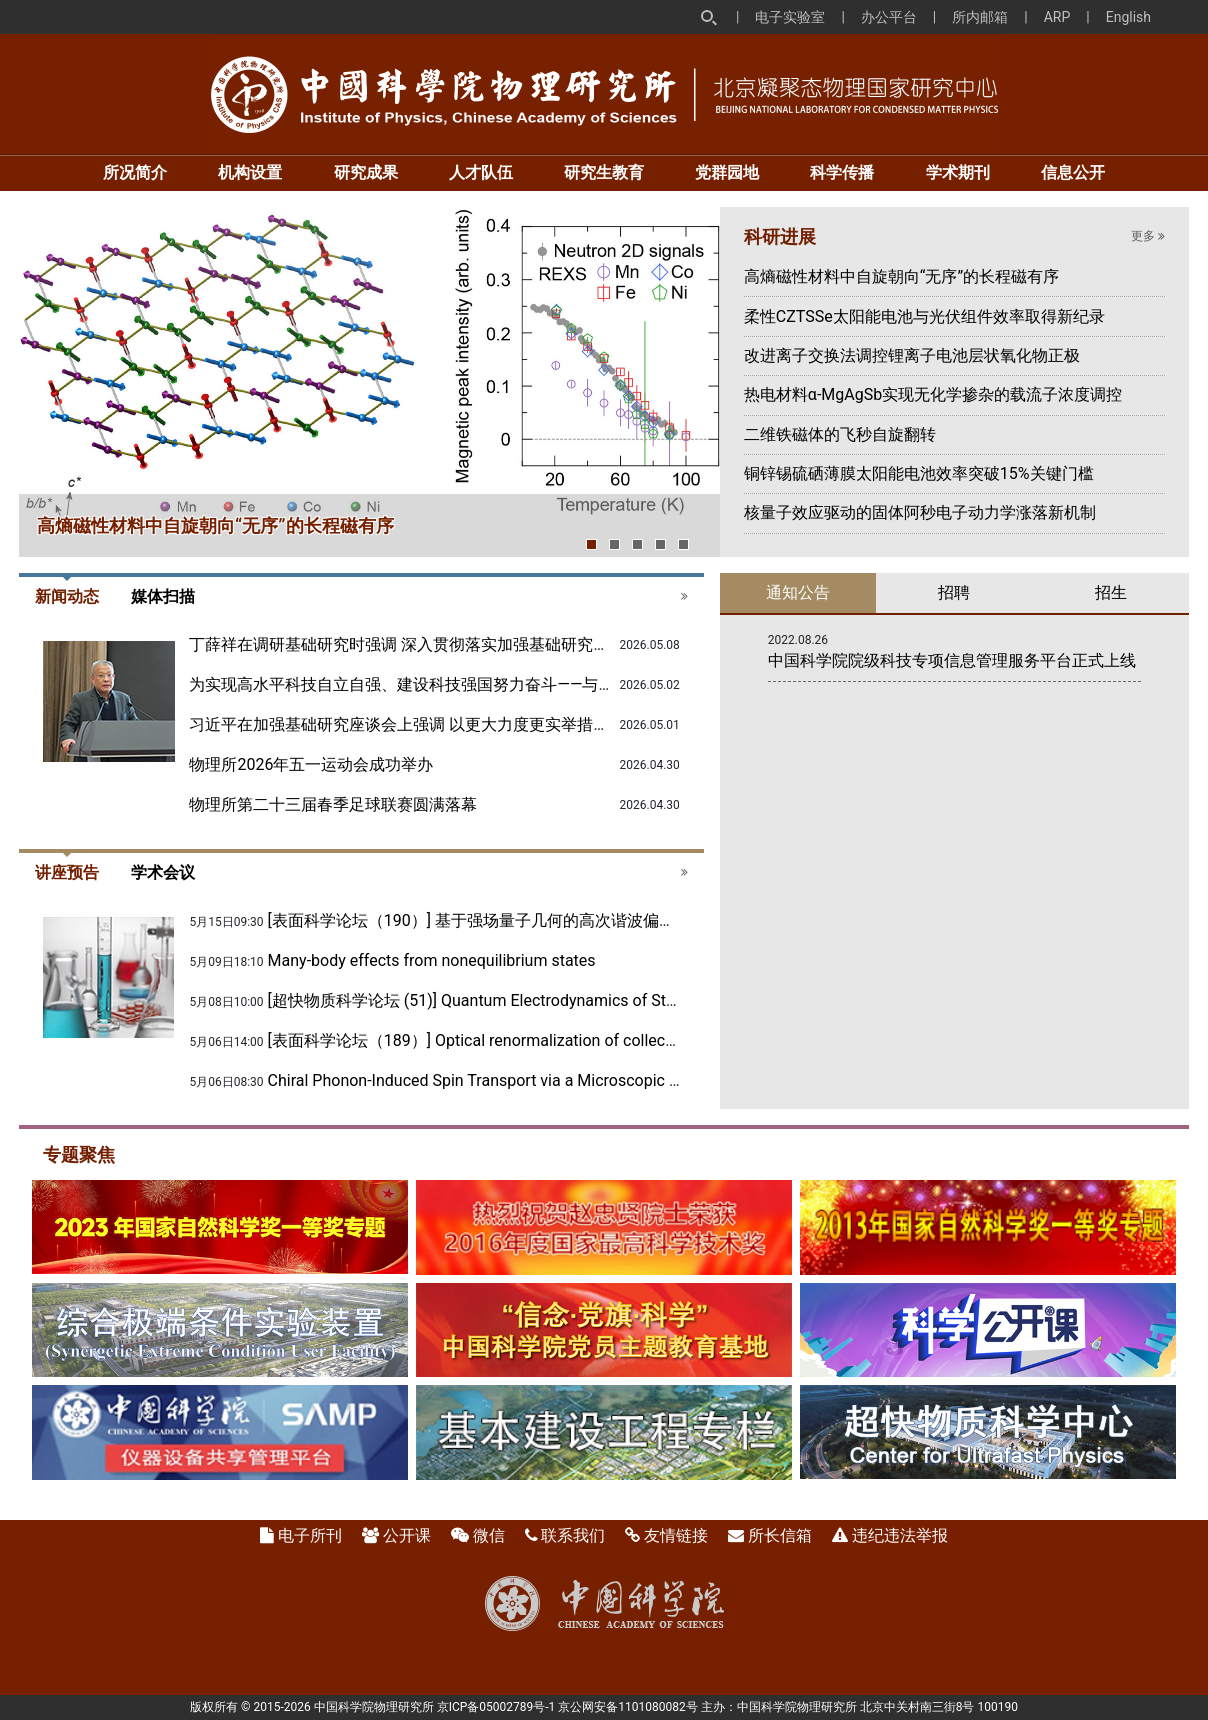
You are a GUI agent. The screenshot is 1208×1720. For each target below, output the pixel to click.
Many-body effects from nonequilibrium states (432, 960)
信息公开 (1073, 172)
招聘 (954, 592)
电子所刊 (310, 1535)
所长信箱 (780, 1535)
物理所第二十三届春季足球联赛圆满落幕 (333, 804)
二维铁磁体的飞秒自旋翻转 (840, 434)
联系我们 (573, 1535)
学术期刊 (958, 172)
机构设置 (250, 172)
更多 (1148, 236)
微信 (489, 1535)
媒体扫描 (163, 596)
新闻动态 (67, 596)
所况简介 (135, 172)
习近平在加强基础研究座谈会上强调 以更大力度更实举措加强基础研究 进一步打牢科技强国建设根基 (545, 724)
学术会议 (163, 872)
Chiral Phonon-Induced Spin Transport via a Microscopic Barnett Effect (517, 1080)
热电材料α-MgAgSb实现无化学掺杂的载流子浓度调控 (933, 394)
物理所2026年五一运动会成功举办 (311, 764)
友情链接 (676, 1535)
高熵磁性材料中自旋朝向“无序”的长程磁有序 (215, 525)
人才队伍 (481, 172)
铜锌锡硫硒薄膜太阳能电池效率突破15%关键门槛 (919, 473)
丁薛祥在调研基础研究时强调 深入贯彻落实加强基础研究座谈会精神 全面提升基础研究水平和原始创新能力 (569, 644)
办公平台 (889, 17)
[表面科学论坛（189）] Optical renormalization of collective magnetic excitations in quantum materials (633, 1040)
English (1128, 17)
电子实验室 (790, 17)
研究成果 (366, 172)
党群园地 (727, 172)
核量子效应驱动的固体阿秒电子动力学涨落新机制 (920, 512)
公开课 (407, 1535)
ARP (1057, 17)
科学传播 (842, 172)
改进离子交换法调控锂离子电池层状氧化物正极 (912, 355)
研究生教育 (604, 172)
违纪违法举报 (900, 1535)
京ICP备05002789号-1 (496, 1707)
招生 (1111, 592)
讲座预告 (67, 872)
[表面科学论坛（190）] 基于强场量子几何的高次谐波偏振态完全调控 (511, 920)
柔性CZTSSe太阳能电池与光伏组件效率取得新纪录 (924, 316)
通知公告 (798, 592)
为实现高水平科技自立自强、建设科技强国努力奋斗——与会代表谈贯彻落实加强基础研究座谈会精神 (545, 684)
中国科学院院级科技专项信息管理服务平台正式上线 (952, 660)
